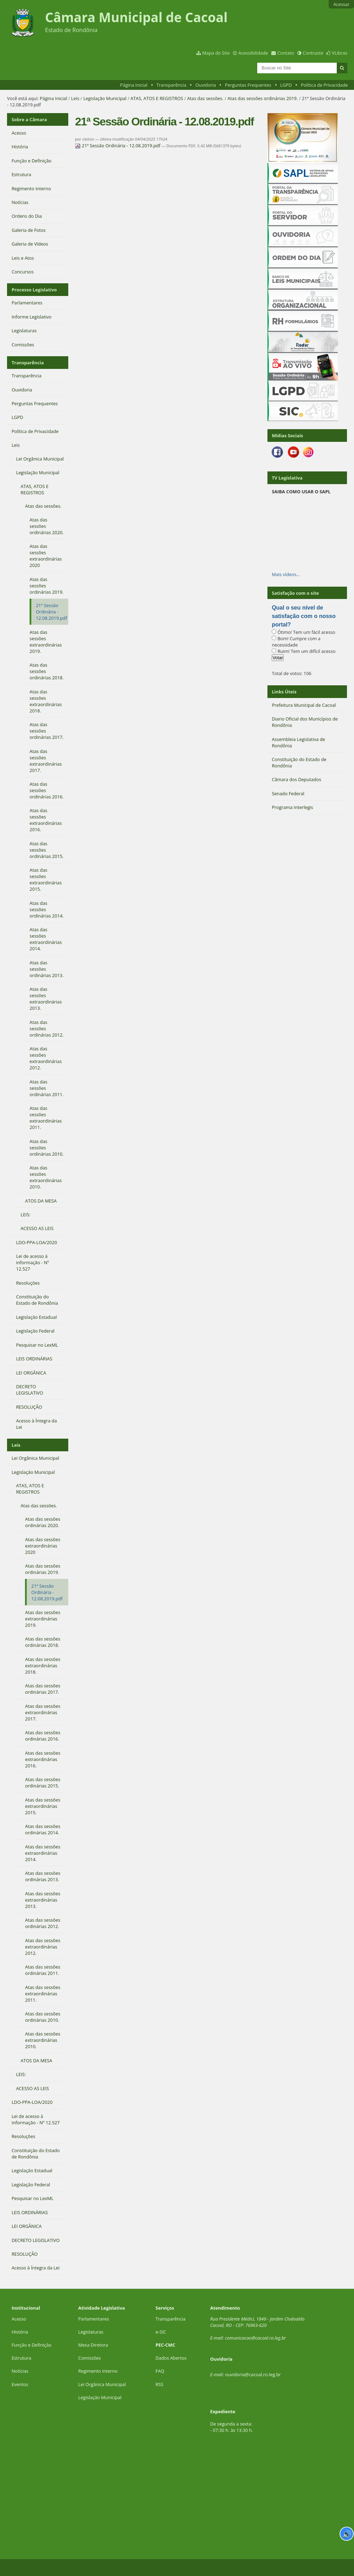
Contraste (313, 53)
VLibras (339, 53)
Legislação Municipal (105, 98)
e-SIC (161, 2332)
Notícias (20, 2371)
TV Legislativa (287, 478)
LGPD (286, 85)
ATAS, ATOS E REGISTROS (157, 98)
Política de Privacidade (324, 85)
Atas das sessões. (205, 98)
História (20, 2332)
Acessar (341, 4)
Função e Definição (31, 2345)
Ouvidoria (205, 85)
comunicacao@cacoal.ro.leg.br (255, 2338)
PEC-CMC (165, 2345)
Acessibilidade (253, 53)
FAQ (160, 2371)
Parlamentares (93, 2319)
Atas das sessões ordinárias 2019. (262, 98)
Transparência (172, 85)
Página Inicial (133, 85)
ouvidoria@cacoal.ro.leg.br (253, 2374)
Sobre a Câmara (29, 119)
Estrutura (21, 2358)
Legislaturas (90, 2332)
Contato (285, 53)
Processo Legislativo (34, 289)
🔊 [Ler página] (347, 2533)
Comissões (89, 2358)
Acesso (19, 2319)
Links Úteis (284, 691)
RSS (159, 2384)
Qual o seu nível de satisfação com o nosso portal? (303, 616)
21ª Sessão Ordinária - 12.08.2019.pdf (118, 145)
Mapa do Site (216, 53)
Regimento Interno (98, 2371)
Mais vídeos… (286, 574)
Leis (75, 98)
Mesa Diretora (93, 2345)
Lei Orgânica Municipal (102, 2384)
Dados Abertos (171, 2358)
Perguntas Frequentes (248, 85)
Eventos (20, 2384)
